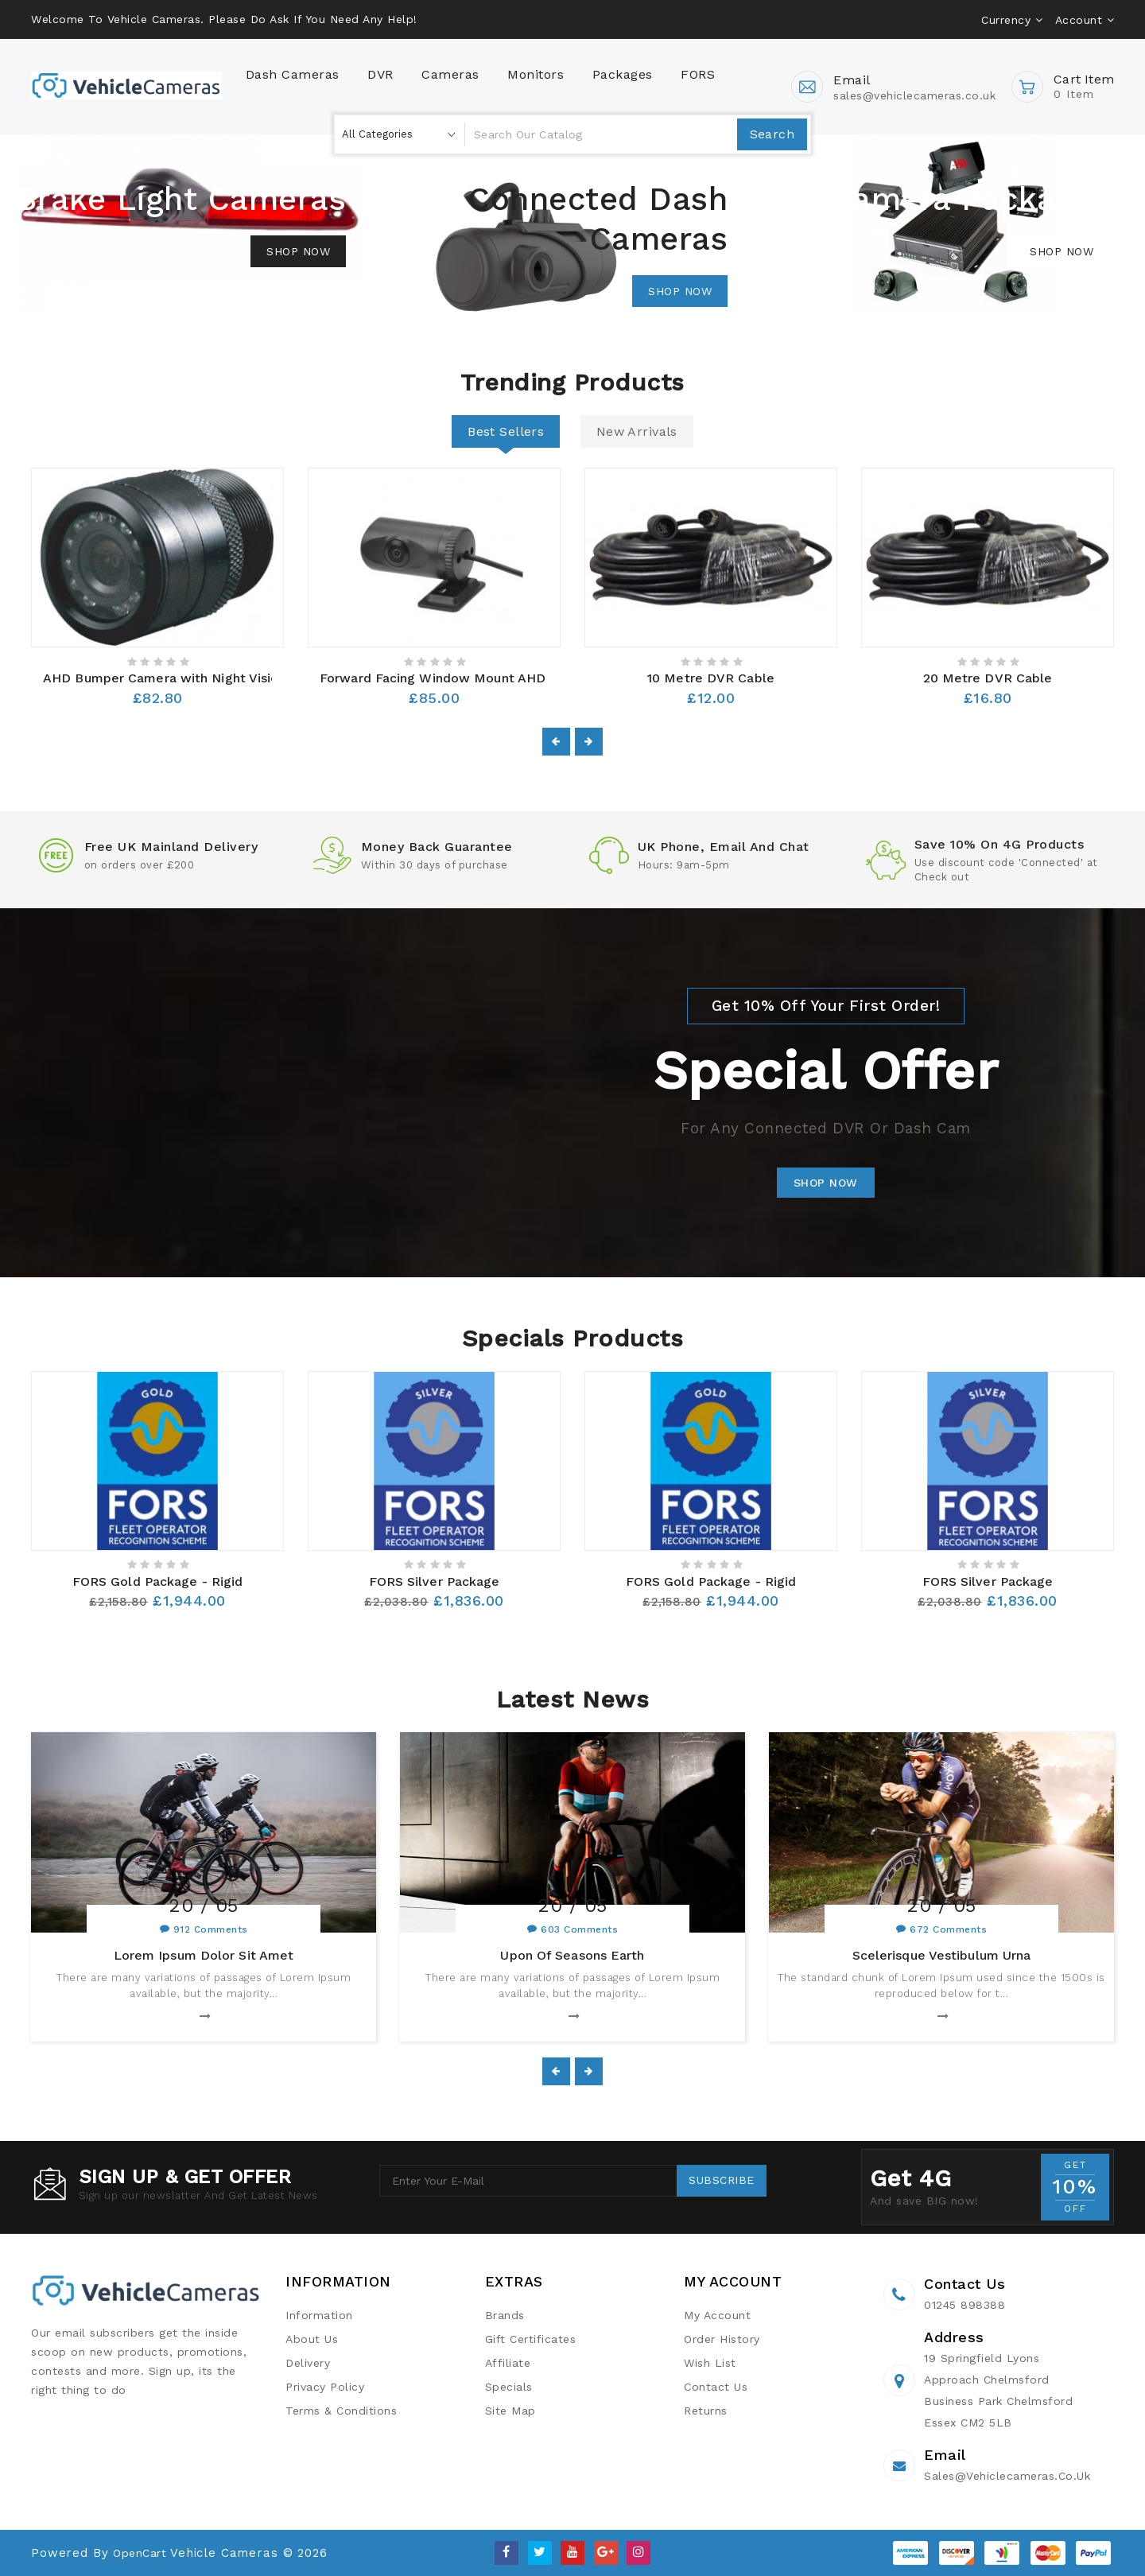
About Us (311, 2339)
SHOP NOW (826, 1182)
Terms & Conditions (341, 2410)
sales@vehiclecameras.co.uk (1007, 2475)
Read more (198, 2018)
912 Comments (210, 1929)
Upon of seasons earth (572, 1955)
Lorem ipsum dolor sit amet (204, 1955)
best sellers (506, 431)
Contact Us (715, 2386)
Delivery (307, 2362)
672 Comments (948, 1929)
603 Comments (579, 1929)
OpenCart (139, 2553)
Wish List (710, 2362)
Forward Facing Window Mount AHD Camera (459, 678)
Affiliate (508, 2362)
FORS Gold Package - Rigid (157, 1581)
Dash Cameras (293, 74)
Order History (722, 2339)
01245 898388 (964, 2304)
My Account (717, 2315)
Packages (622, 74)
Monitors (535, 74)
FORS (698, 74)
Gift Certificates (530, 2339)
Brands (505, 2315)
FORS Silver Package (434, 1581)
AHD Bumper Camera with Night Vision (164, 678)
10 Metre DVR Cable (710, 678)
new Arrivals (636, 431)
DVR (380, 74)
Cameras (450, 74)
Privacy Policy (324, 2386)
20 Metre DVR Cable (988, 678)
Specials (509, 2386)
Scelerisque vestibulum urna (941, 1955)
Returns (706, 2410)
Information (319, 2315)
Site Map (510, 2410)
